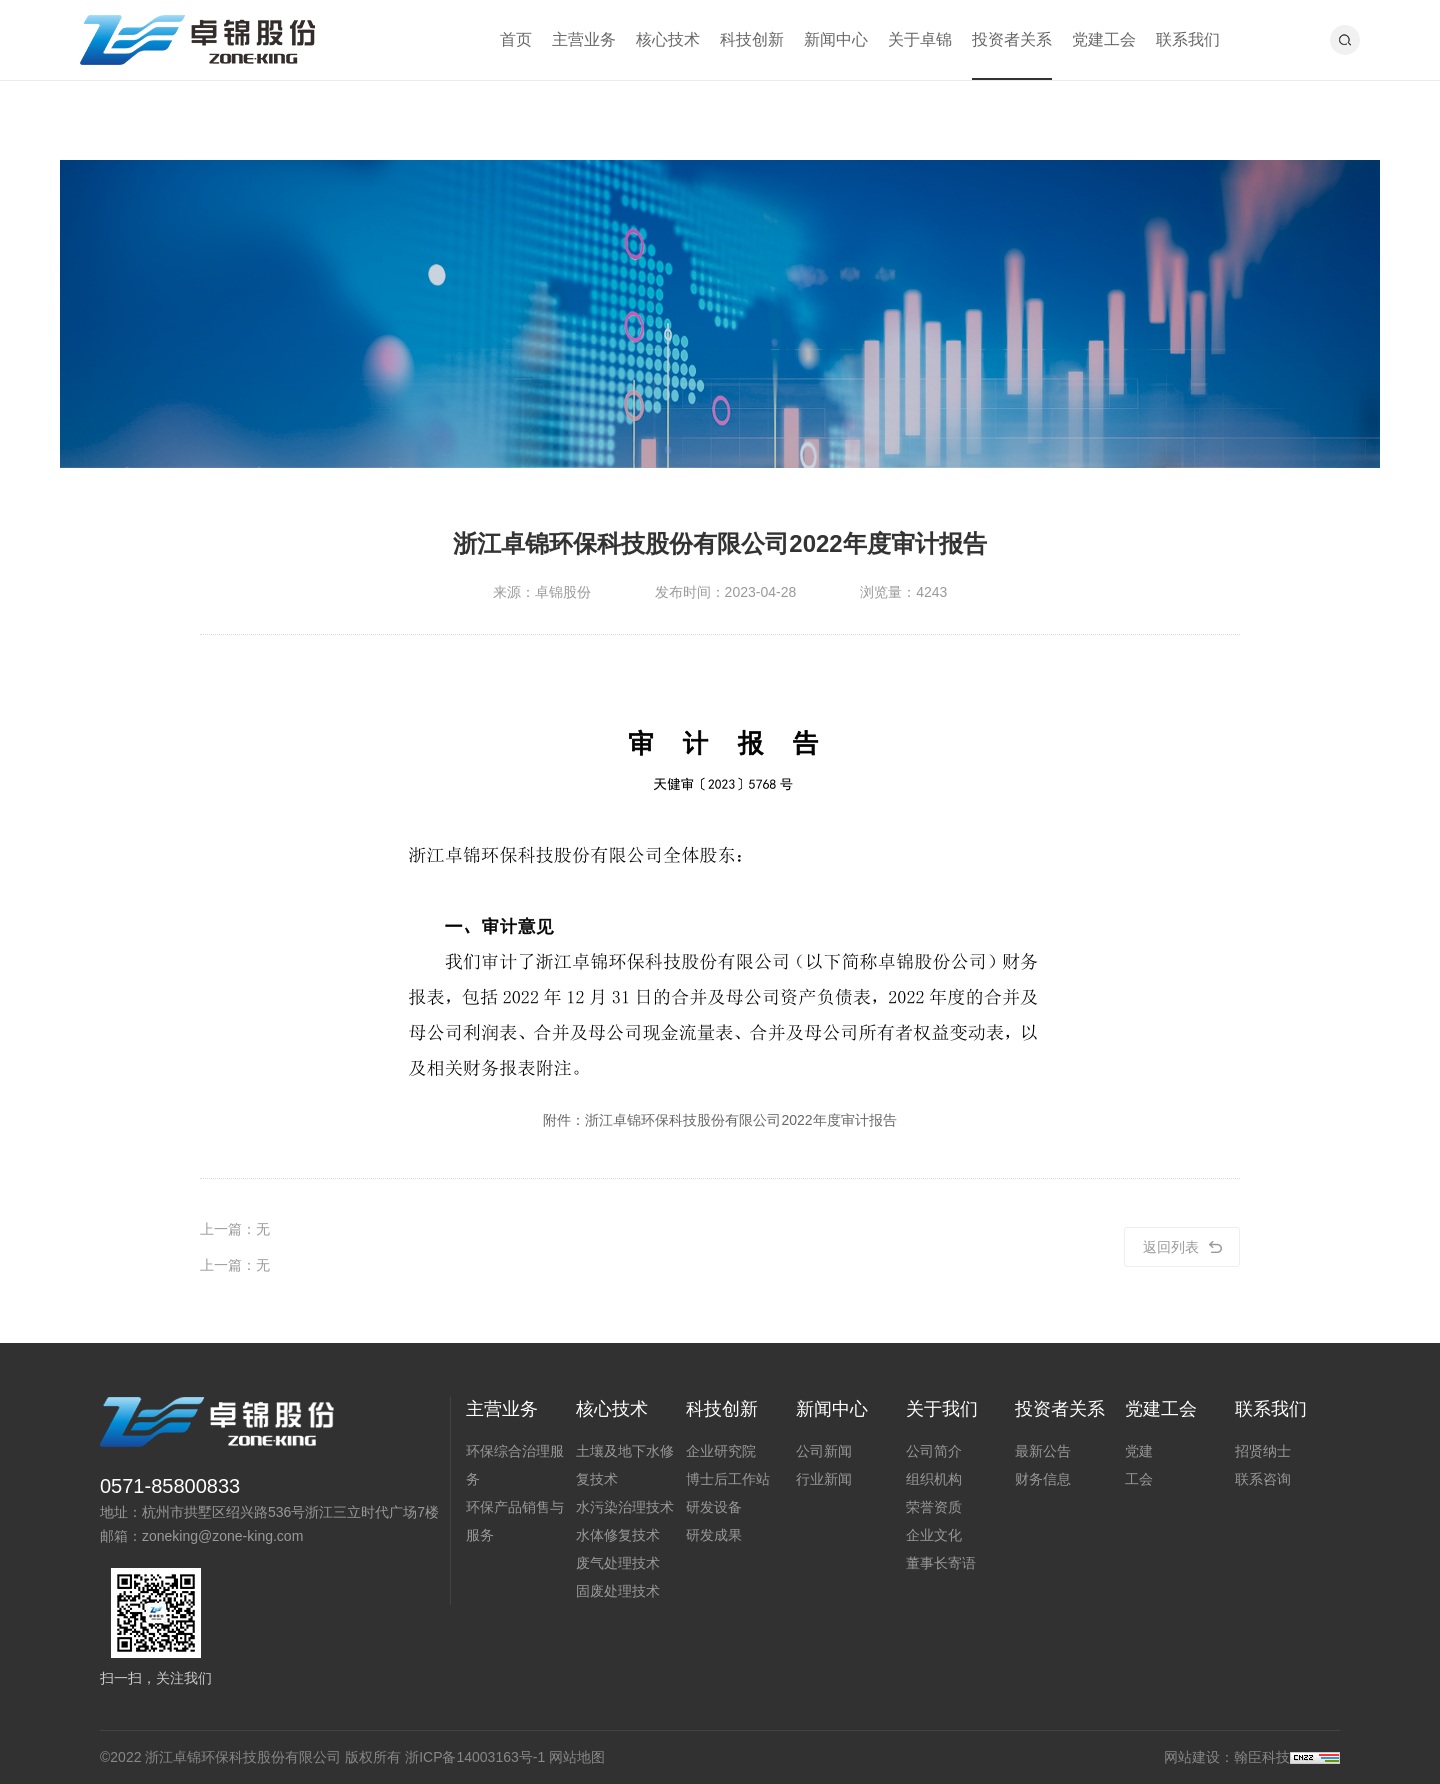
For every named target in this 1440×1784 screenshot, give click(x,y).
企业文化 (934, 1535)
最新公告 (1043, 1451)
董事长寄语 (941, 1563)
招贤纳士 (1263, 1451)
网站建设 (1192, 1757)
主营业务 (584, 39)
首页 (516, 39)
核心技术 (668, 39)
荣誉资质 (934, 1507)
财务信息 (1043, 1479)
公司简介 (934, 1451)
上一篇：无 (235, 1229)
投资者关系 (1012, 39)
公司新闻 (824, 1451)
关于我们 (942, 1409)
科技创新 (752, 39)
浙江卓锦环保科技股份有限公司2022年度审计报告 (740, 1120)
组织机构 (934, 1479)
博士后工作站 (728, 1479)
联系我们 (1188, 39)
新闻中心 (836, 39)
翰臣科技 (1262, 1757)
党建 (1139, 1451)
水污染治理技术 (625, 1507)
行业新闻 (824, 1479)
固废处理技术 (618, 1591)
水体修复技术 (618, 1535)
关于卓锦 (920, 39)
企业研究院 (721, 1451)
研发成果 (714, 1535)
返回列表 (1182, 1247)
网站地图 (577, 1757)
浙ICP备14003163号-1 (475, 1757)
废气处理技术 (618, 1563)
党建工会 (1104, 39)
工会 (1139, 1479)
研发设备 (714, 1507)
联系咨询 (1263, 1479)
